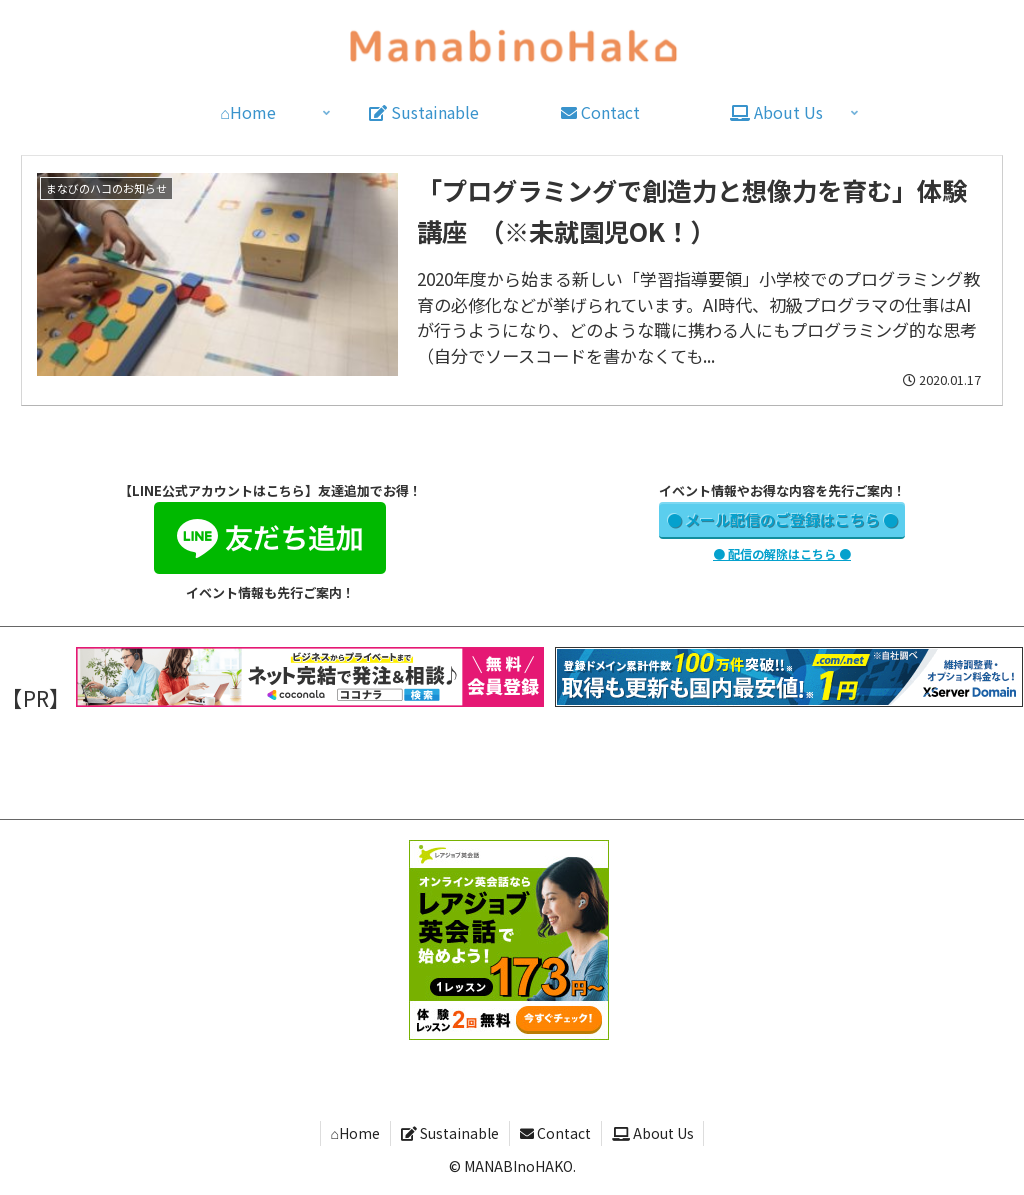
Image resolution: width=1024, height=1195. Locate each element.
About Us (653, 1133)
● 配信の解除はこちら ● (782, 553)
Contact (555, 1133)
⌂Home (354, 1133)
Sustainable (450, 1133)
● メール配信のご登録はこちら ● (782, 519)
